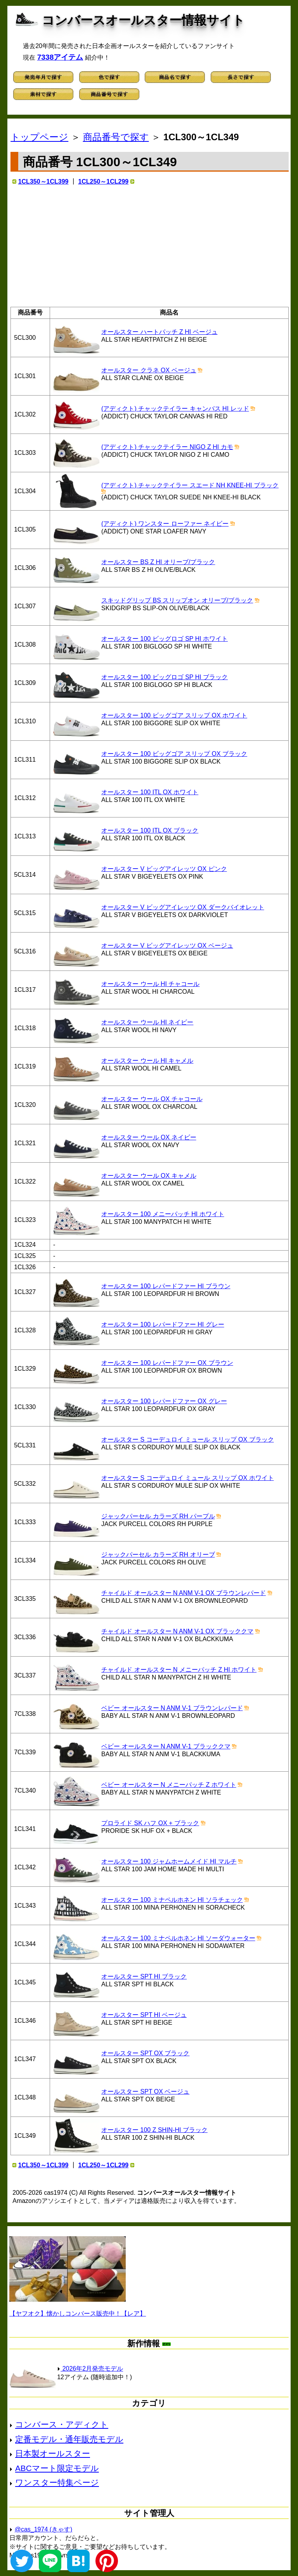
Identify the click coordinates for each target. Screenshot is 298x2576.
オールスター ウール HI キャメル (147, 1060)
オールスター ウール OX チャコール (151, 1099)
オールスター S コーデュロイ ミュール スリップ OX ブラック (187, 1439)
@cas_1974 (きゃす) (44, 2529)
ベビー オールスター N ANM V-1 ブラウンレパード (172, 1708)
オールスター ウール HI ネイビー (147, 1022)
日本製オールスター (52, 2453)
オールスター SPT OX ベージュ (145, 2091)
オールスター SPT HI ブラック (144, 1976)
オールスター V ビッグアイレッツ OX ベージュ (167, 945)
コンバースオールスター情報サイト (143, 20)
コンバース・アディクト (61, 2424)
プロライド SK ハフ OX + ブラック (150, 1823)
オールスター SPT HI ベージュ (144, 2015)
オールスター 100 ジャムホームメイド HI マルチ (168, 1861)
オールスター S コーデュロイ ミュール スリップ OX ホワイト (187, 1478)
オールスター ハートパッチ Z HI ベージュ (159, 332)
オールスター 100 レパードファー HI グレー (162, 1324)
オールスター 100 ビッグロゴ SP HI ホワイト (164, 638)
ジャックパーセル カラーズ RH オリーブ (158, 1554)
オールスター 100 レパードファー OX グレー (164, 1401)
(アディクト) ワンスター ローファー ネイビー (165, 523)
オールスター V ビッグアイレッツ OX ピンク (164, 869)
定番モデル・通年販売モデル (69, 2439)
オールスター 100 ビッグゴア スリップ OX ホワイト (174, 715)
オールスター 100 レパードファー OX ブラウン (167, 1362)
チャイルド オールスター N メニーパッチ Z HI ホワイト (178, 1669)
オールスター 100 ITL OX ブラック (149, 830)
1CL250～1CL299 (103, 181)
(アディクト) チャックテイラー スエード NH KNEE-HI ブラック (190, 485)
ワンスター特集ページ (57, 2482)
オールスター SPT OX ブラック (145, 2053)
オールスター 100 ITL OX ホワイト (149, 792)
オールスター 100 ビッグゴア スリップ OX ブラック (174, 753)
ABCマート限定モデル (57, 2468)
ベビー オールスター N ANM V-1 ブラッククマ (165, 1746)
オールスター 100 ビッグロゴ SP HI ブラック (164, 677)
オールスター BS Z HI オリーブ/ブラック (158, 562)
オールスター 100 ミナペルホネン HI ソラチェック (172, 1899)
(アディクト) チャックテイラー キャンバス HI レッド (175, 408)
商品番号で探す (116, 137)
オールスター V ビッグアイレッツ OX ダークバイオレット (182, 907)
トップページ (39, 137)
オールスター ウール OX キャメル (148, 1175)
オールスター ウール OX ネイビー (148, 1137)
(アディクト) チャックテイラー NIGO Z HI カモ (167, 447)
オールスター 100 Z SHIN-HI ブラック (154, 2130)
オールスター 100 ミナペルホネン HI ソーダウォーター (178, 1938)
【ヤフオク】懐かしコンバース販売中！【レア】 (77, 2313)
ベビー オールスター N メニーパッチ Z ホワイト (168, 1784)
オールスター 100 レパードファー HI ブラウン (165, 1286)
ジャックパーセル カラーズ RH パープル (158, 1516)
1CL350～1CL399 (43, 181)
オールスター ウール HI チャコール (150, 984)
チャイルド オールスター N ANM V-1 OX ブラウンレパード (183, 1593)
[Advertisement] (149, 246)
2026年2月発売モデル (90, 2368)
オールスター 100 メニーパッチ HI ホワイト (162, 1214)
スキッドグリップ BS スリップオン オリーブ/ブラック (177, 600)
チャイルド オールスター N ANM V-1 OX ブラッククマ (177, 1631)
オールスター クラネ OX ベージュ (148, 370)
